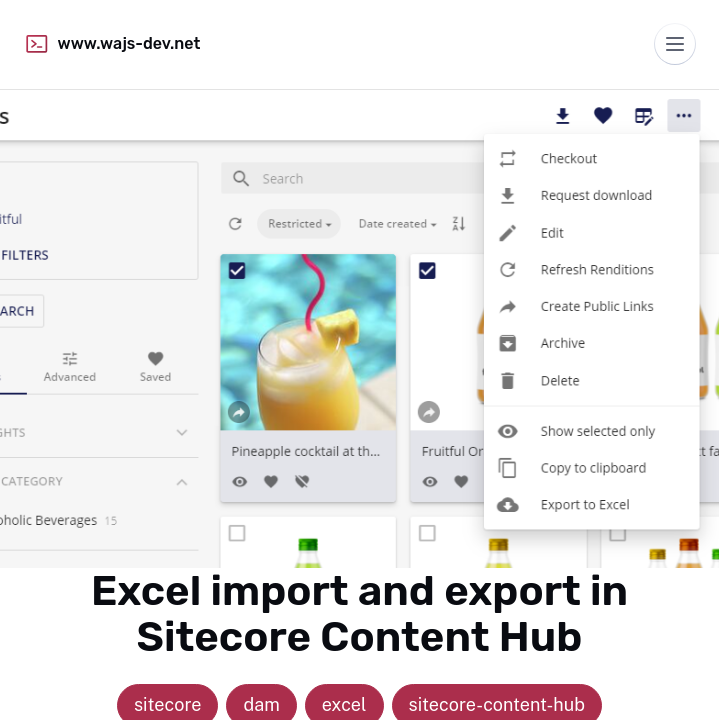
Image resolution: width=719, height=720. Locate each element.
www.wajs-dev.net (112, 44)
